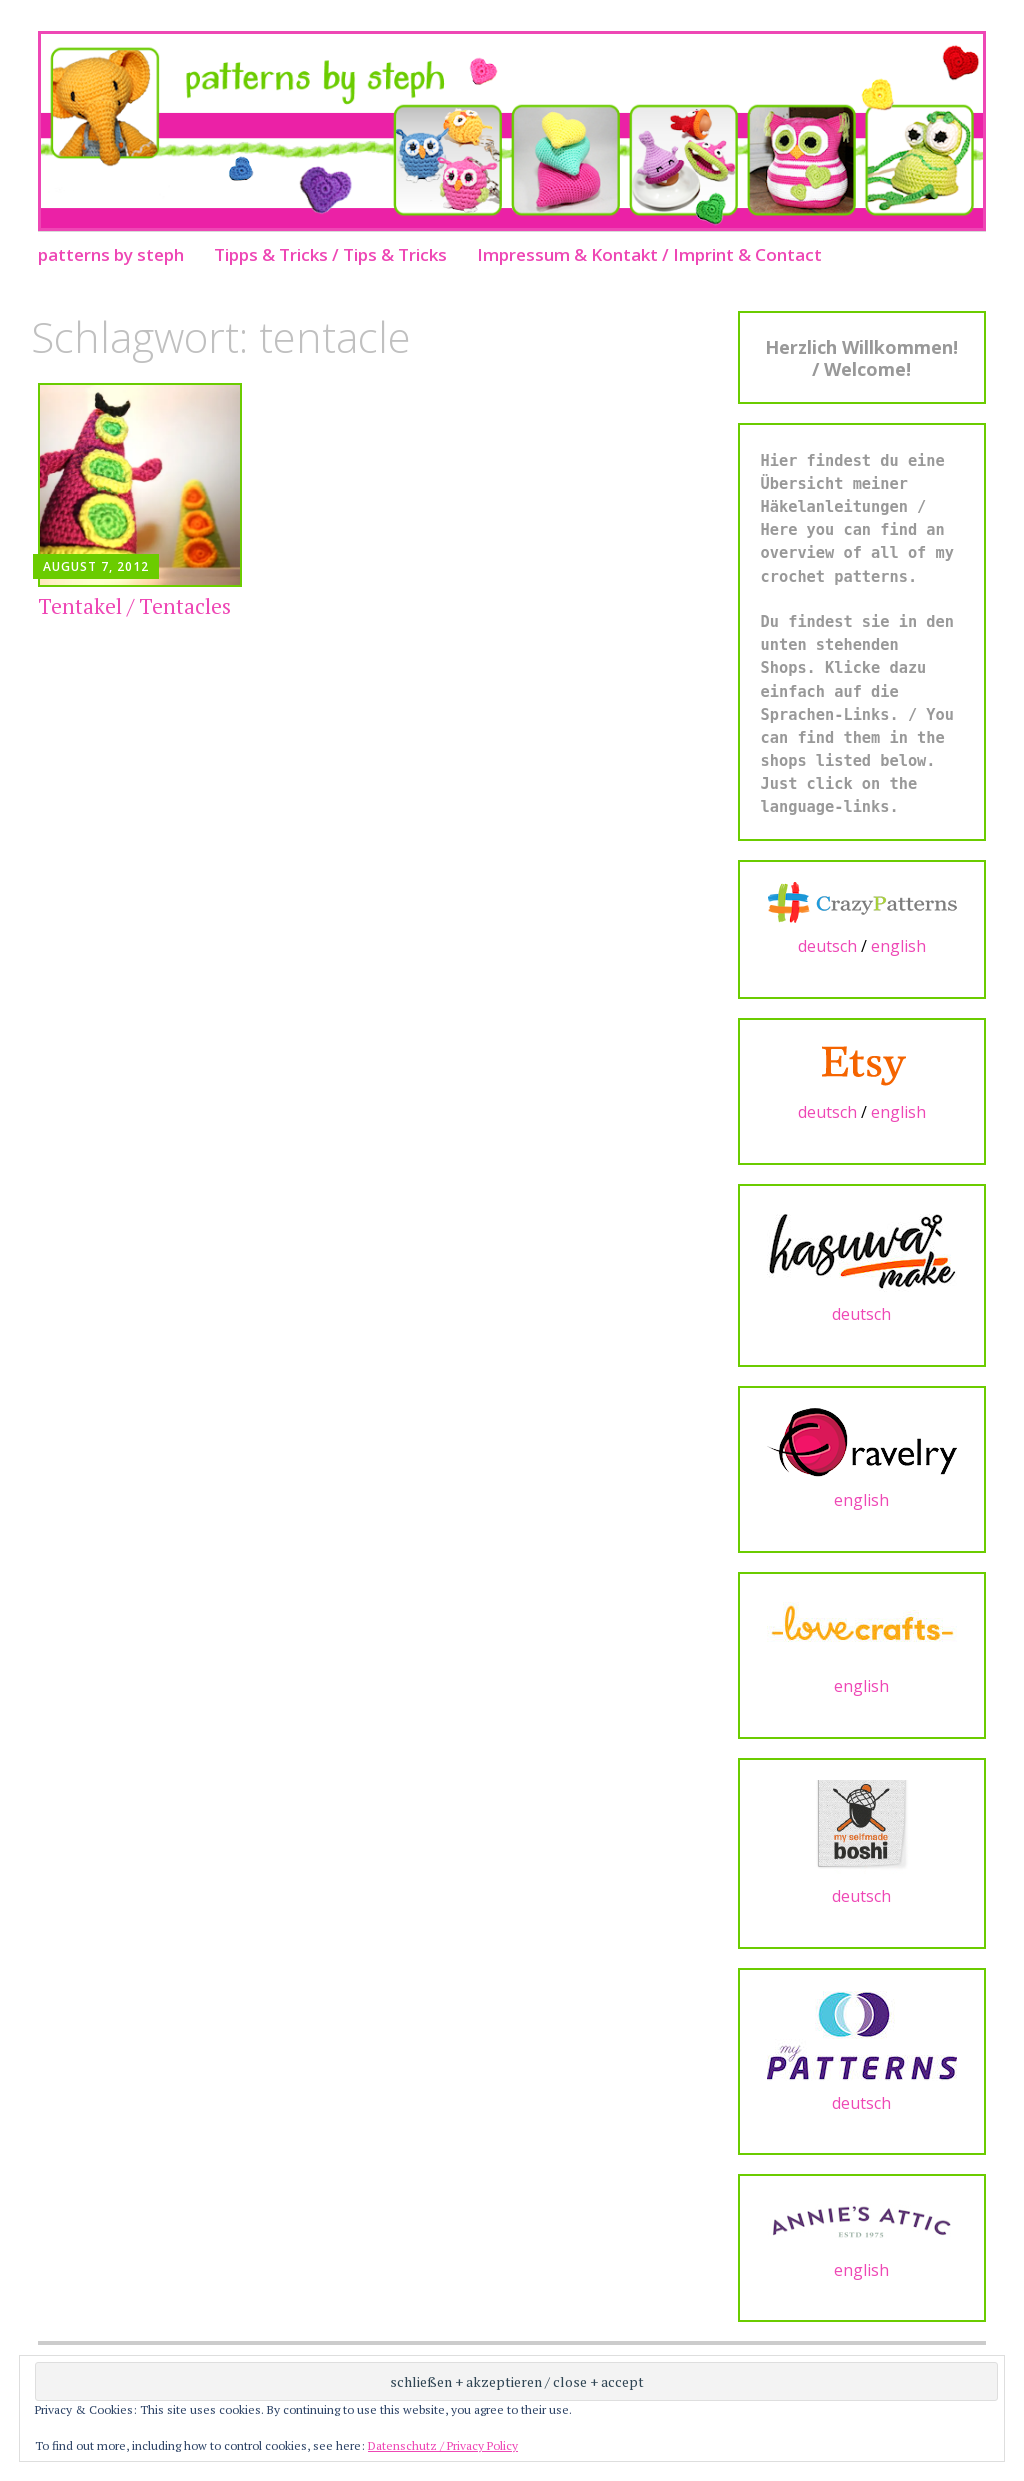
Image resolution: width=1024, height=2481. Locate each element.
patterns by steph (111, 254)
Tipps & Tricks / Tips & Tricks (330, 254)
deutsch (827, 946)
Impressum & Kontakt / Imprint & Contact (649, 254)
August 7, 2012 (96, 566)
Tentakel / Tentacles (134, 606)
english (898, 946)
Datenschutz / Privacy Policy (443, 2445)
